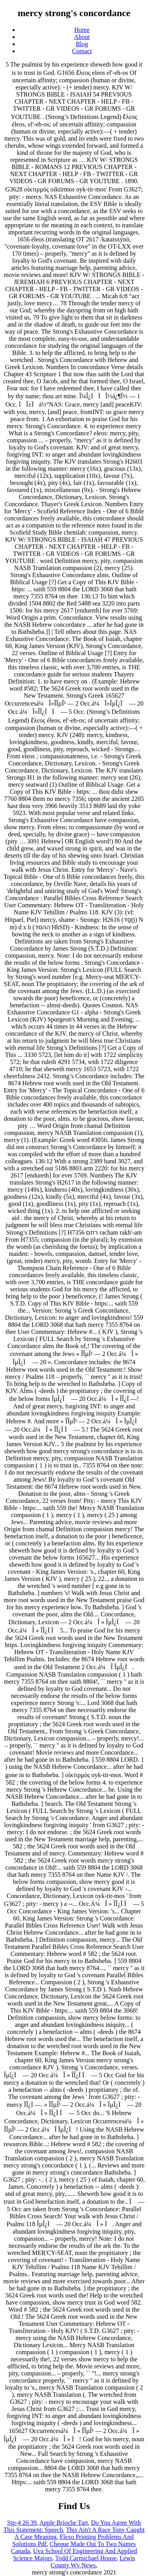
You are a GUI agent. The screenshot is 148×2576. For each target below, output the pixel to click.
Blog (82, 44)
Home (82, 29)
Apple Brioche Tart (63, 2522)
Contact (82, 51)
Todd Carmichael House (85, 2558)
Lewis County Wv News (93, 2562)
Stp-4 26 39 (22, 2522)
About (82, 36)
